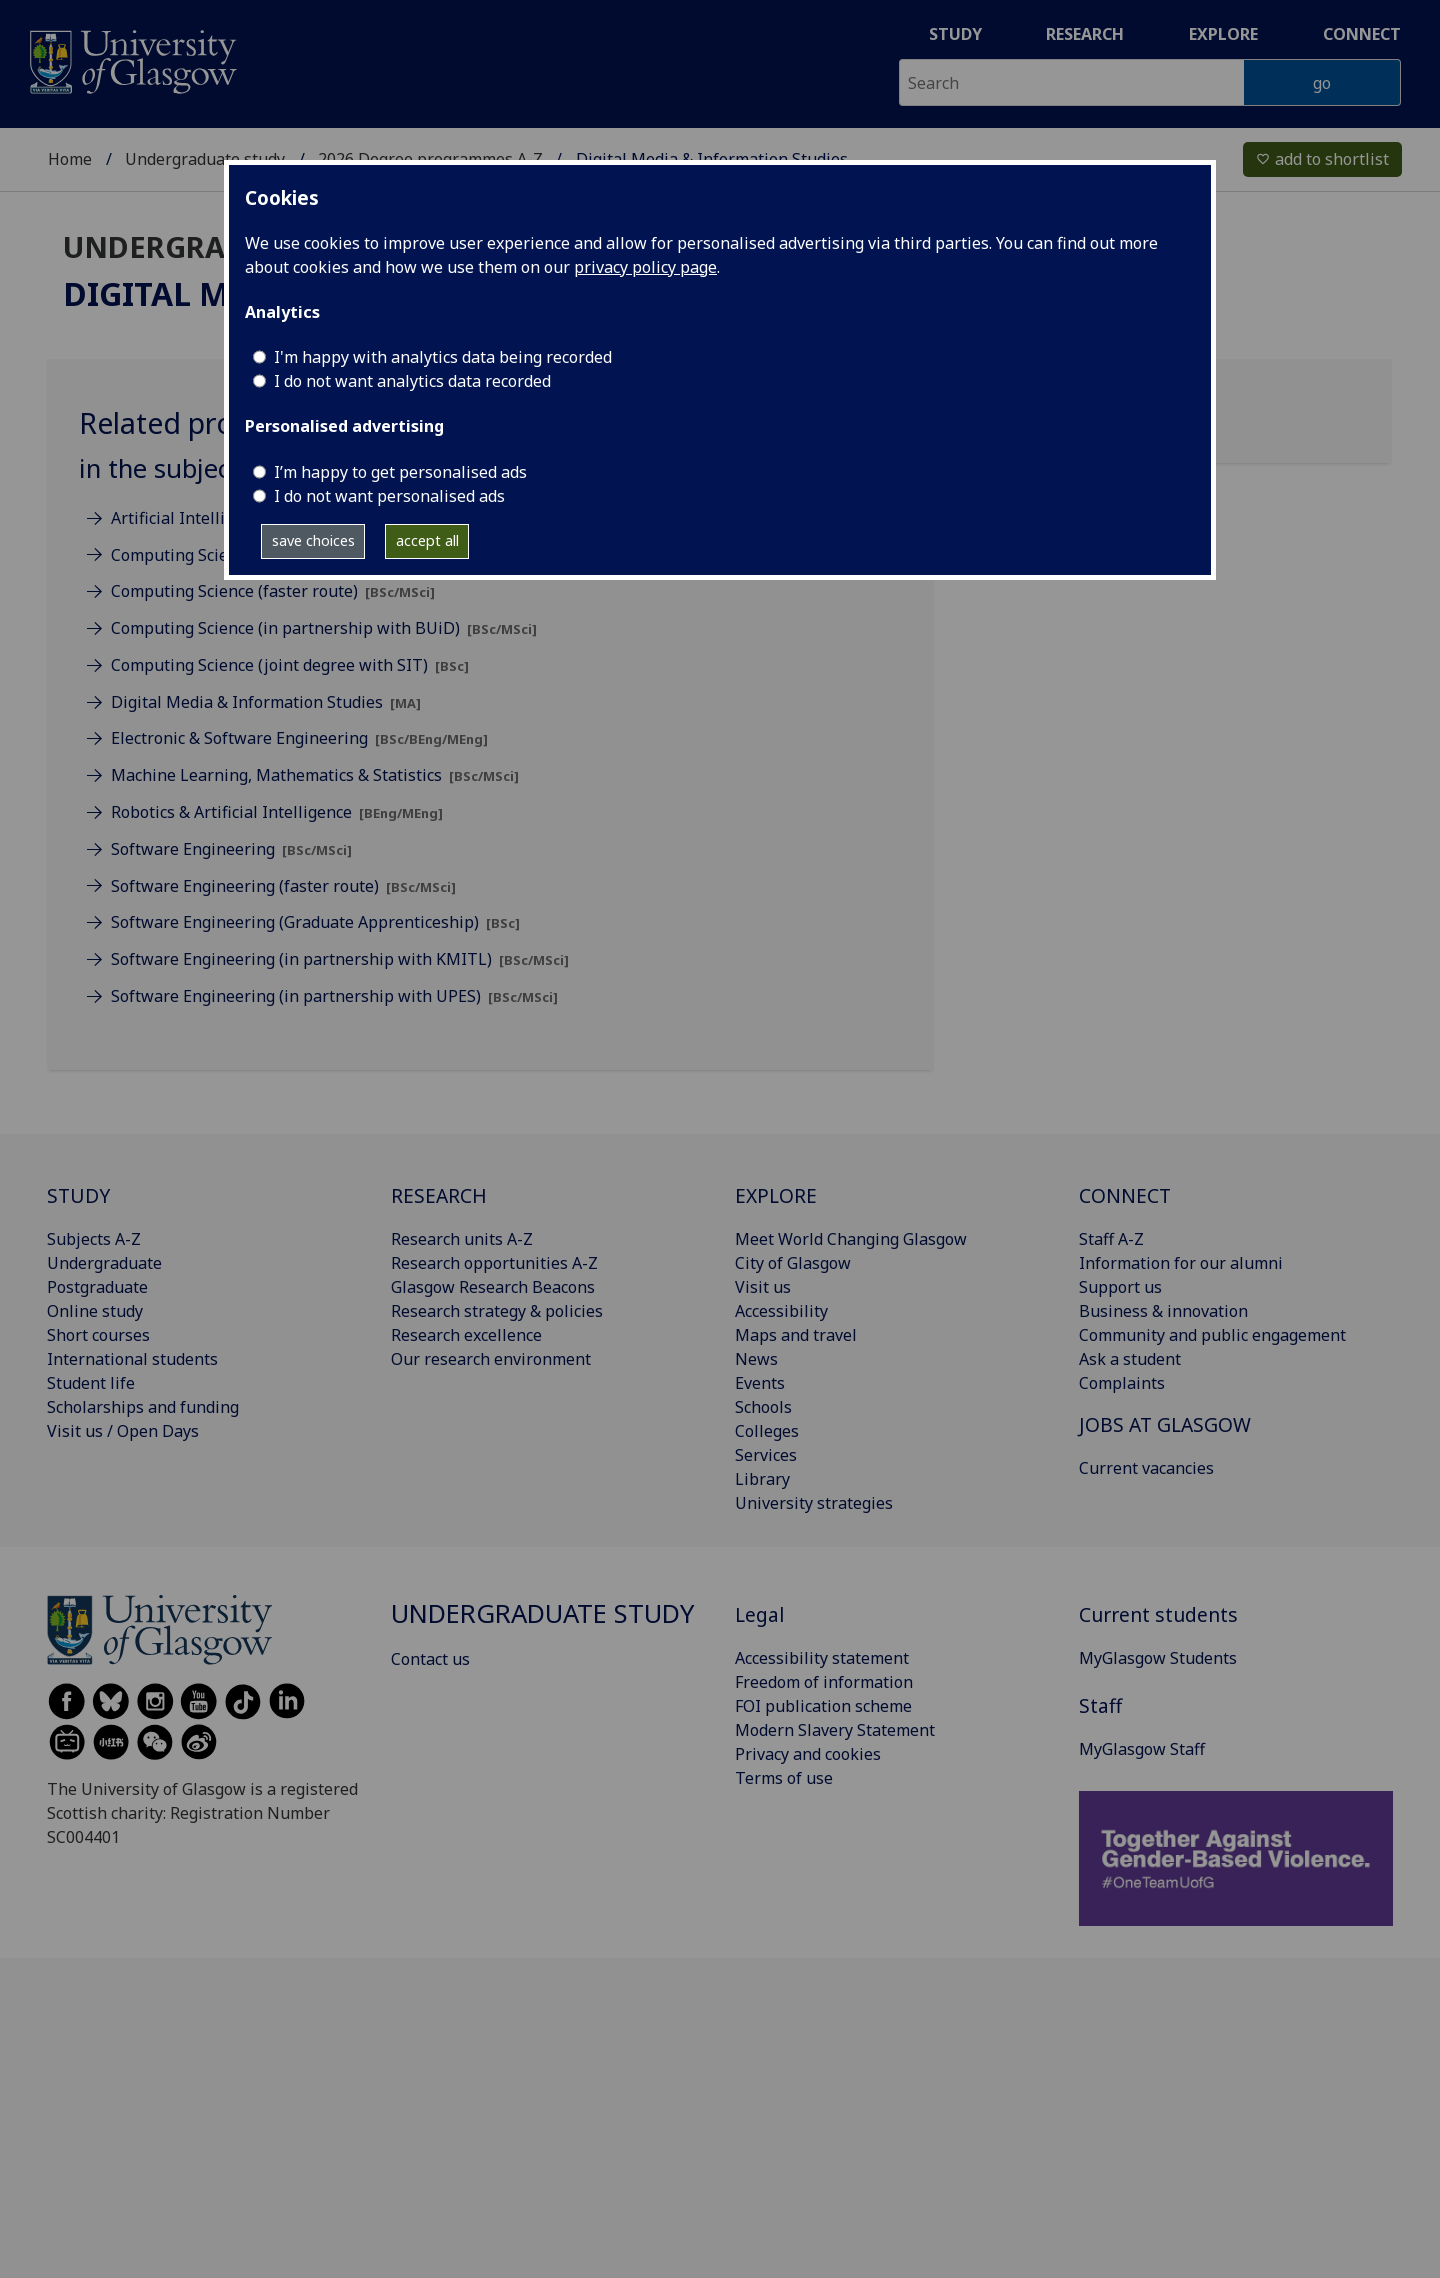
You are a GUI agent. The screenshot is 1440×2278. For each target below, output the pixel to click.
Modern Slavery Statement (835, 1730)
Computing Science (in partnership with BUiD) (324, 628)
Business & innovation (1163, 1311)
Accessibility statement (822, 1658)
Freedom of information (824, 1682)
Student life (91, 1383)
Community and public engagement (1212, 1335)
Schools (763, 1407)
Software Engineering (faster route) (283, 886)
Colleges (767, 1431)
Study (955, 34)
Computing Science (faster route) (273, 591)
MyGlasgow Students (1158, 1658)
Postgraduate (97, 1287)
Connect (1362, 34)
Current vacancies (1146, 1468)
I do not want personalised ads (389, 496)
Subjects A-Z (94, 1239)
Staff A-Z (1111, 1239)
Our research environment (491, 1359)
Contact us (430, 1659)
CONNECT (1125, 1195)
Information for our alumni (1181, 1263)
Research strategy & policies (497, 1311)
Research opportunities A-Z (494, 1263)
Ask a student (1130, 1359)
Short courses (98, 1335)
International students (132, 1359)
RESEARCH (439, 1195)
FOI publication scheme (823, 1706)
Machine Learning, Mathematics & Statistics (315, 775)
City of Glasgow (793, 1263)
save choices (313, 540)
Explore (1223, 34)
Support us (1120, 1287)
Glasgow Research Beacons (493, 1287)
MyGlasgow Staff (1142, 1749)
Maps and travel (796, 1335)
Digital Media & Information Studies (266, 702)
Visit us (763, 1287)
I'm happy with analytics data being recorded (443, 357)
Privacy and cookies (808, 1754)
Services (766, 1455)
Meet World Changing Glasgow (851, 1239)
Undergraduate (104, 1263)
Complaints (1122, 1383)
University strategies (814, 1503)
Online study (95, 1311)
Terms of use (784, 1778)
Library (762, 1479)
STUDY (78, 1195)
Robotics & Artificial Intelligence (277, 812)
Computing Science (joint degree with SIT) (290, 665)
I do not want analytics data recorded (412, 381)
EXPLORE (776, 1195)
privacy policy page (645, 267)
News (756, 1359)
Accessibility (781, 1311)
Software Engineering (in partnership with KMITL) (340, 959)
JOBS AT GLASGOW (1165, 1424)
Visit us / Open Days (123, 1431)
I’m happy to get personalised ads (400, 472)
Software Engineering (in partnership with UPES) (334, 996)
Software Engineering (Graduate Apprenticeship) (315, 922)
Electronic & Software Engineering (299, 738)
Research (1085, 34)
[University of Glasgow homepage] (131, 59)
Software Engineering (231, 849)
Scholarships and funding (143, 1407)
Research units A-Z (462, 1239)
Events (760, 1383)
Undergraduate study (205, 159)
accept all (427, 540)
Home (70, 159)
